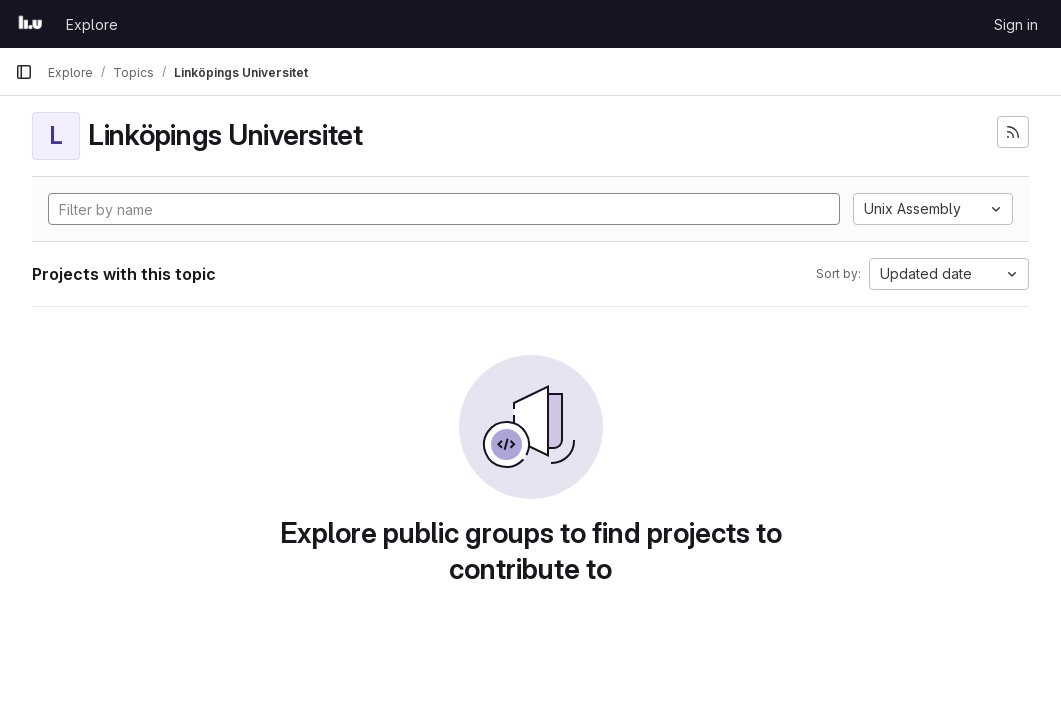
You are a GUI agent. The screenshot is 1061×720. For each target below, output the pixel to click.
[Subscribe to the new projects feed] (1013, 132)
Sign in (1016, 24)
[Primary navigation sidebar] (24, 72)
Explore (92, 24)
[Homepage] (30, 24)
